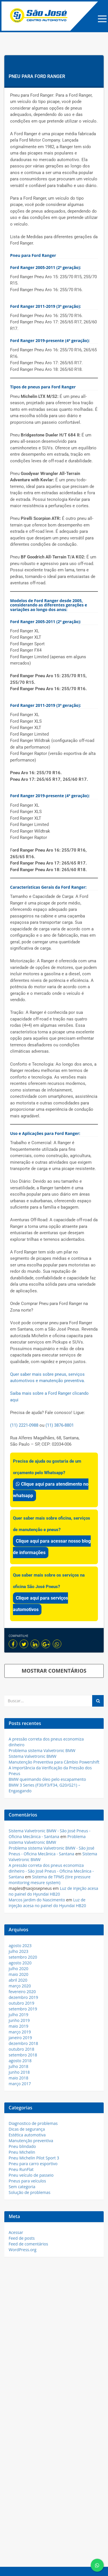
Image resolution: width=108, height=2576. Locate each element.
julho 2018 (18, 2066)
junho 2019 (19, 2020)
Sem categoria (22, 2186)
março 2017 (20, 2083)
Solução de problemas (29, 2192)
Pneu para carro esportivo (33, 2163)
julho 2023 (18, 1951)
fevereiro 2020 (22, 1991)
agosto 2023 (20, 1945)
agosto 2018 (20, 2060)
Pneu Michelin (22, 2152)
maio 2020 (18, 1974)
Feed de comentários (28, 2244)
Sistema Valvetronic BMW (32, 1756)
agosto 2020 (20, 1963)
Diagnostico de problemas (33, 2123)
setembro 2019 (23, 2009)
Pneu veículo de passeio (31, 2175)
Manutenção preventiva (31, 2140)
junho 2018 (19, 2072)
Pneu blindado (22, 2146)
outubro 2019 (21, 2003)
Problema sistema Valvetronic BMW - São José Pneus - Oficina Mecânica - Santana (51, 1850)
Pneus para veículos (27, 2181)
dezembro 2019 (23, 1997)
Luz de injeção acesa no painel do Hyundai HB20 (53, 1891)
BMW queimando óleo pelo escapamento (47, 1779)
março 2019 (20, 2032)
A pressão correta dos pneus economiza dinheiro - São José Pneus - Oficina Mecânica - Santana (51, 1871)
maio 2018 (18, 2078)
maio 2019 (18, 2026)
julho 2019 (18, 2014)
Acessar (16, 2232)
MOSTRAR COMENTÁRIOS (54, 1670)
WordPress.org (22, 2249)
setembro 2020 (23, 1957)
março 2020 (20, 1986)
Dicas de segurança (27, 2129)
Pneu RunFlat (21, 2169)
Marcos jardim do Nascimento (37, 1900)
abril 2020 (18, 1980)
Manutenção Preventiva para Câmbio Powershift (54, 1762)
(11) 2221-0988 (24, 1425)
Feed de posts (22, 2238)
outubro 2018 (21, 2049)
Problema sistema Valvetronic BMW (42, 1750)
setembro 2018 (23, 2055)
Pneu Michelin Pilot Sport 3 (34, 2158)
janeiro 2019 (20, 2037)
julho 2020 (18, 1968)
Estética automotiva (27, 2135)
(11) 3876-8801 (60, 1425)
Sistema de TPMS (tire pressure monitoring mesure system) (49, 1879)
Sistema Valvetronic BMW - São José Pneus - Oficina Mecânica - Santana (49, 1833)
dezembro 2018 (23, 2043)
